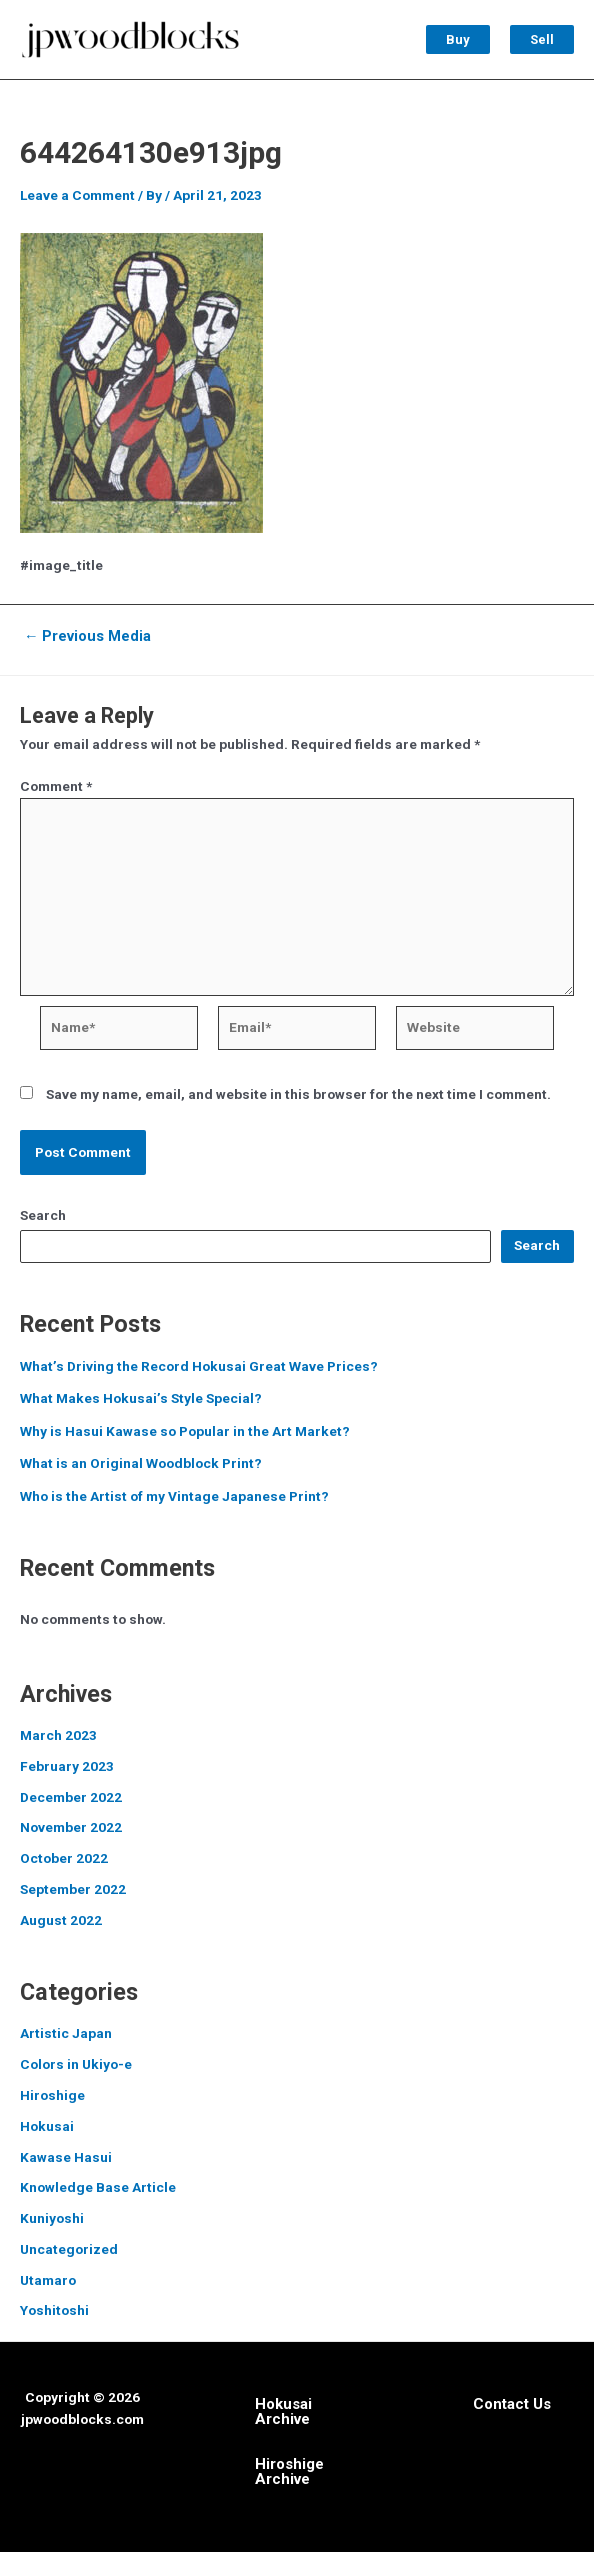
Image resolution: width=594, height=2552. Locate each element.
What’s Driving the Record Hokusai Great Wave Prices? (199, 1366)
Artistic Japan (66, 2033)
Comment (56, 786)
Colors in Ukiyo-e (76, 2064)
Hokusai (47, 2126)
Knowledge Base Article (98, 2187)
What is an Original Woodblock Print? (141, 1463)
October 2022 (64, 1858)
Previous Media (88, 636)
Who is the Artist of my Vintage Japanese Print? (174, 1496)
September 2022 (73, 1889)
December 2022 (71, 1797)
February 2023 (67, 1766)
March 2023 (58, 1735)
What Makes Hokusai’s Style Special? (141, 1398)
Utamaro (48, 2280)
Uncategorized (69, 2249)
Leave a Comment (77, 195)
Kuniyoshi (52, 2218)
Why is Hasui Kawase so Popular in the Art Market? (185, 1431)
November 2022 (71, 1827)
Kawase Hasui (66, 2157)
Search (43, 1215)
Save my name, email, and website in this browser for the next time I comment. (298, 1094)
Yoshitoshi (54, 2310)
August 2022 (61, 1920)
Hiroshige (52, 2095)
